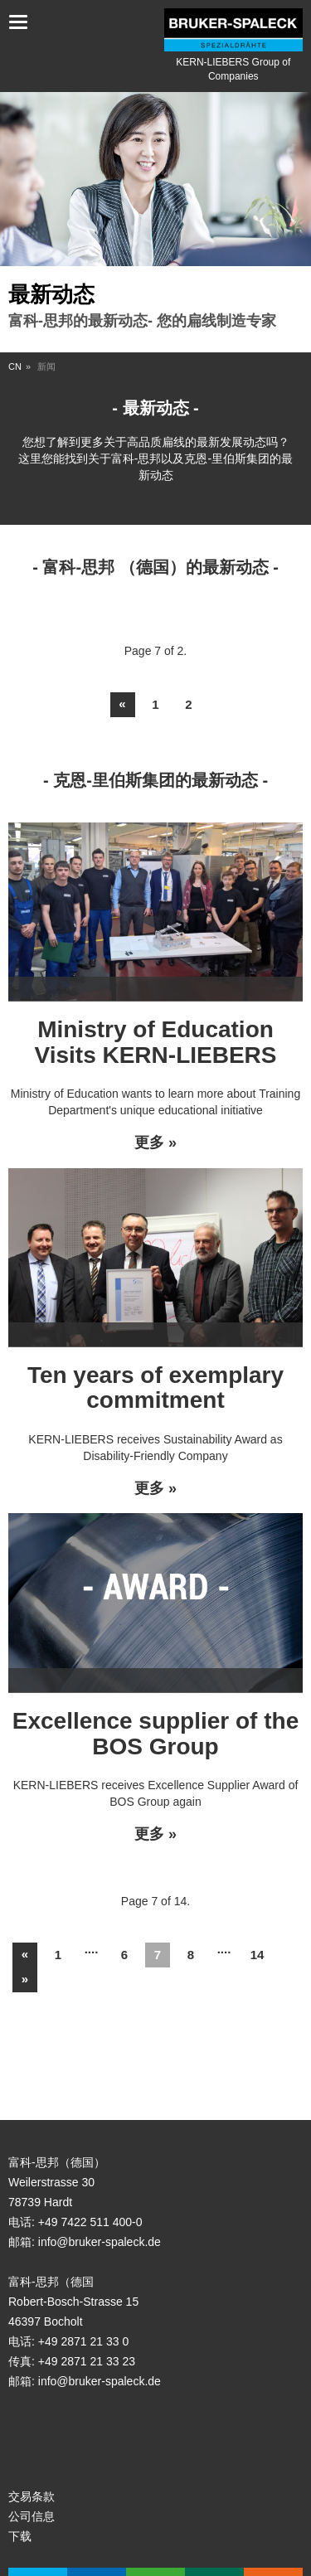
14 (257, 1955)
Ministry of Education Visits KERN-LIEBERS (156, 1042)
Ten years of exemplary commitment (155, 1388)
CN (15, 366)
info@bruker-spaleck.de (99, 2242)
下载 (20, 2536)
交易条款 (31, 2496)
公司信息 (31, 2516)
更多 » (155, 1143)
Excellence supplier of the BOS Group (155, 1733)
